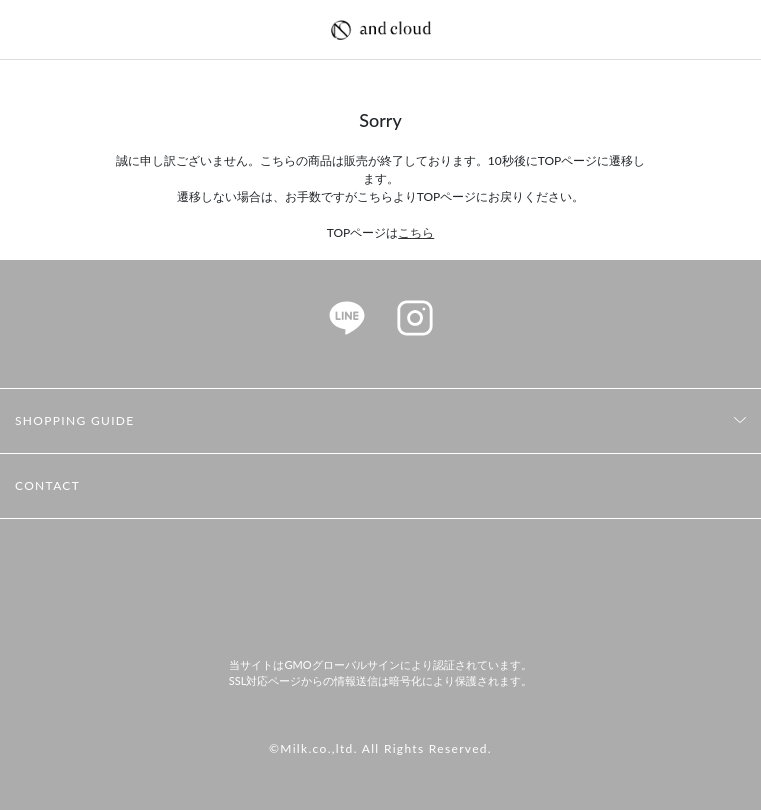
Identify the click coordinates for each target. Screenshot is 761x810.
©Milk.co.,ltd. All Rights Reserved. (380, 748)
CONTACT (47, 485)
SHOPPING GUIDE (75, 420)
